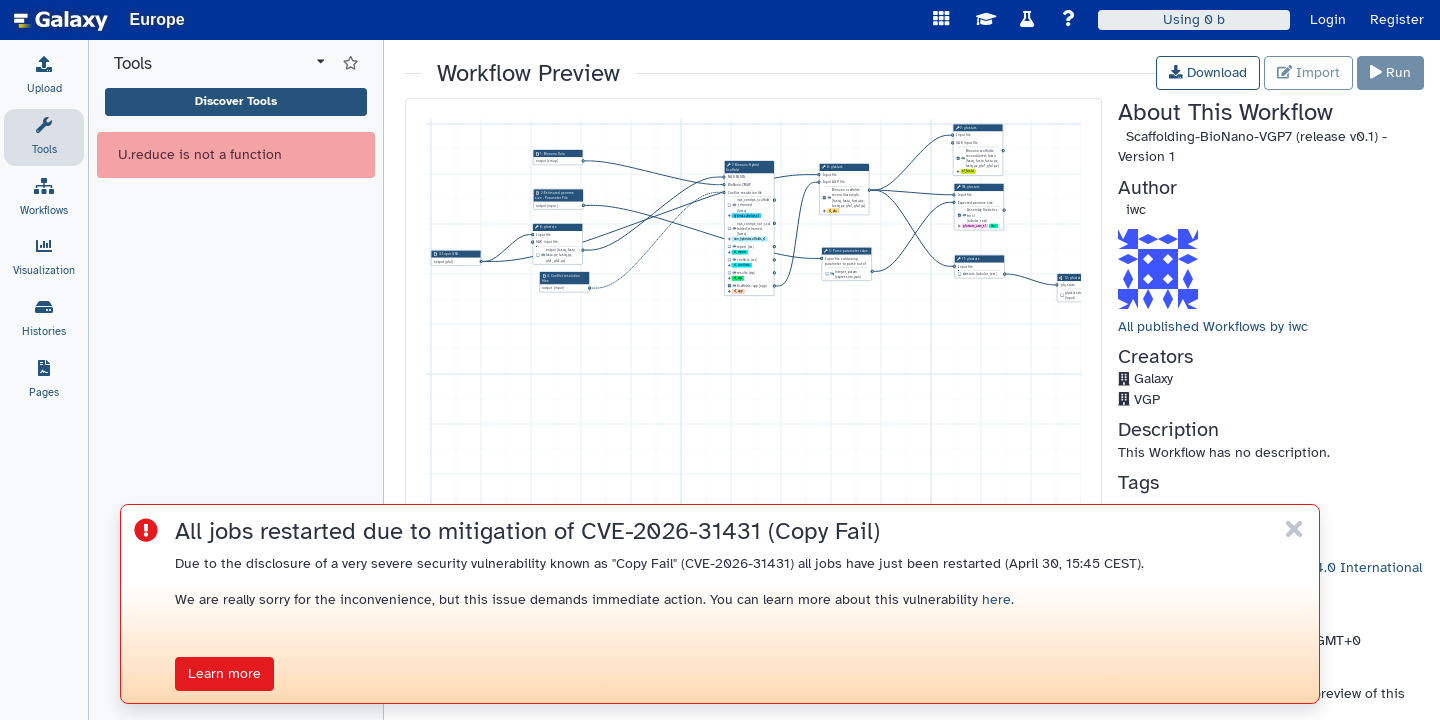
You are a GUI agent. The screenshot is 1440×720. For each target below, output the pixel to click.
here (996, 599)
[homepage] (61, 20)
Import (1308, 72)
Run (1390, 72)
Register (1397, 19)
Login (1328, 19)
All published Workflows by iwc (1213, 326)
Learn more (224, 673)
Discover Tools (236, 101)
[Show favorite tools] (350, 64)
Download (1208, 72)
